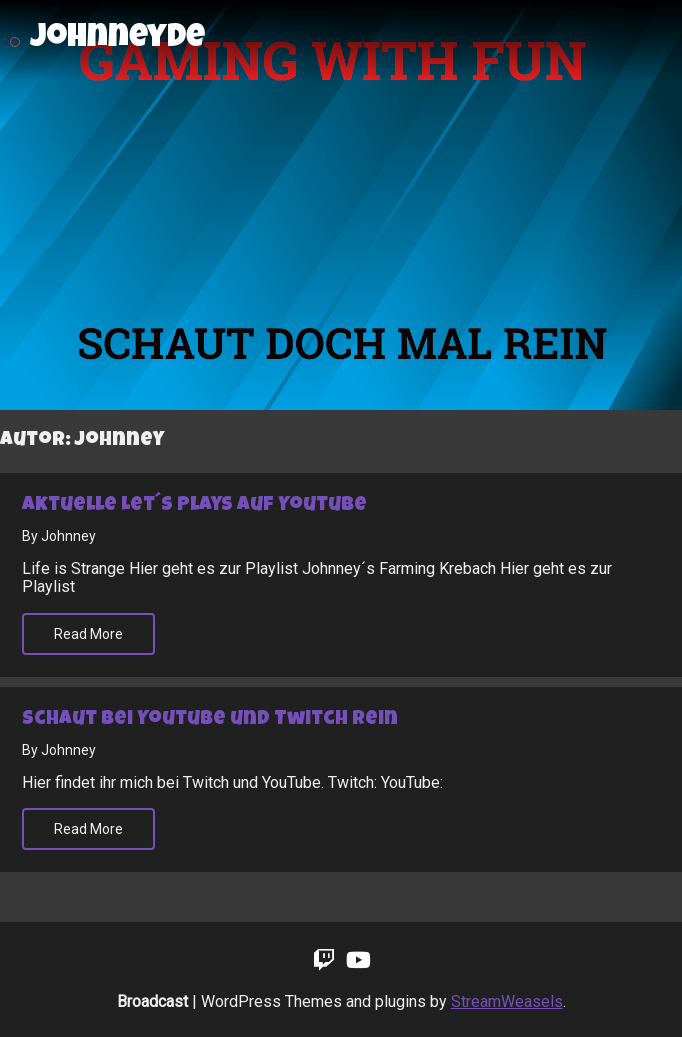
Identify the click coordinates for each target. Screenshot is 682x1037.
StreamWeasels (507, 1001)
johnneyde (117, 39)
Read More (88, 634)
